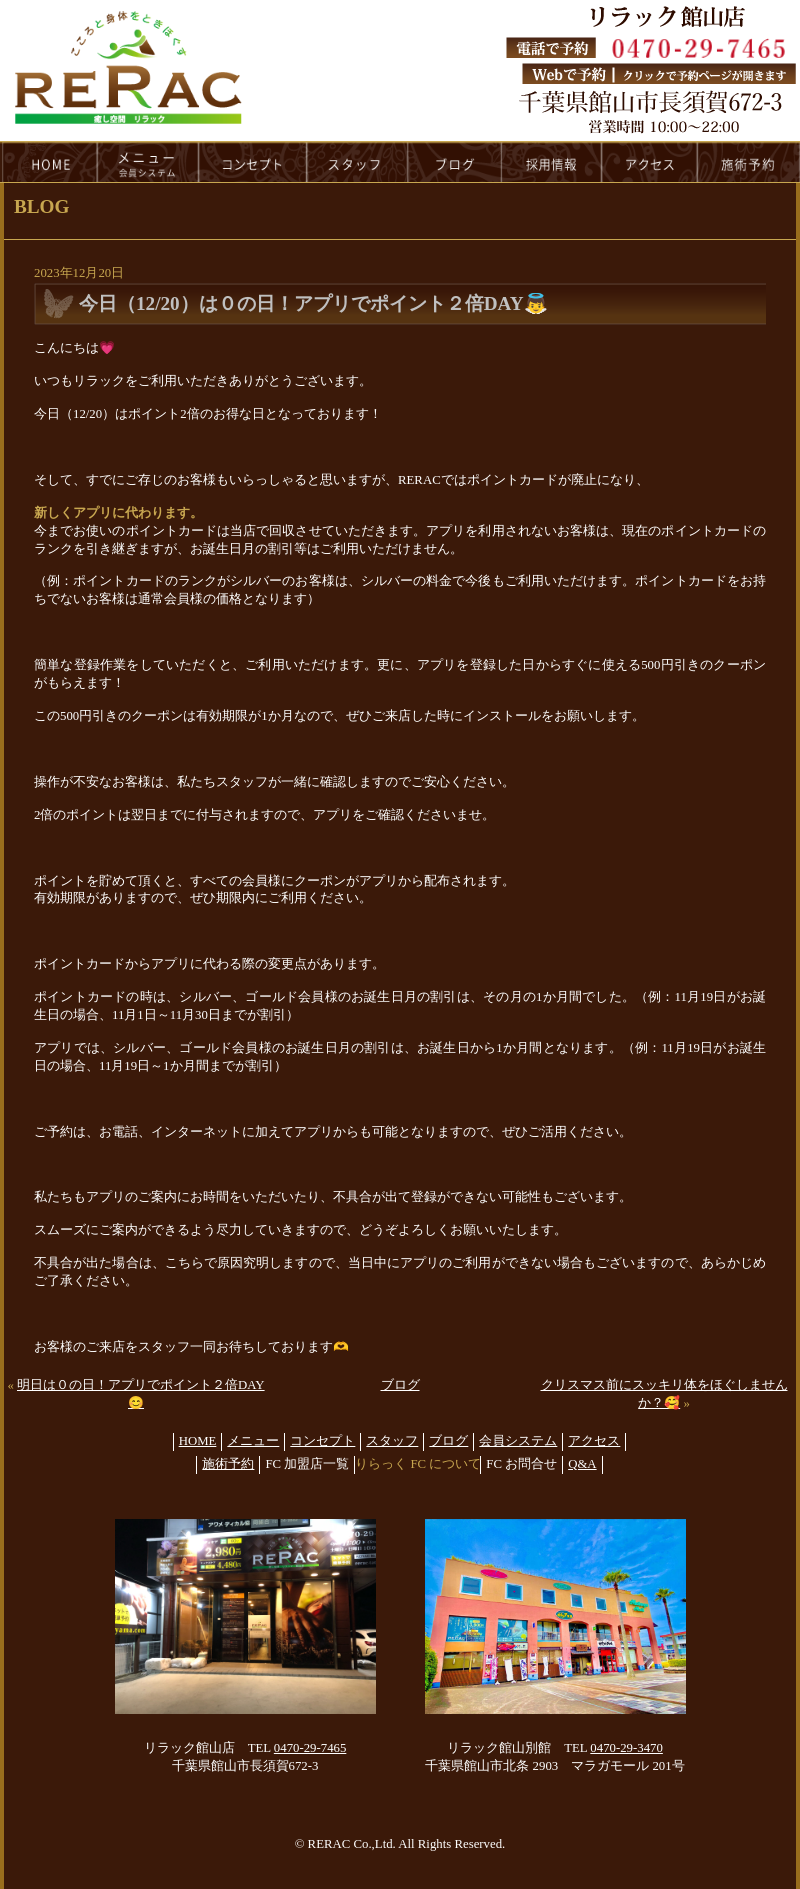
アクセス (594, 1441)
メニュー (253, 1441)
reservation (749, 162)
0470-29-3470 (626, 1748)
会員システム (518, 1441)
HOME (49, 162)
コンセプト (322, 1441)
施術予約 (228, 1464)
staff (357, 162)
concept (253, 162)
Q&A (582, 1464)
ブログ (400, 1385)
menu (148, 162)
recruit (552, 162)
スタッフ (392, 1441)
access (650, 162)
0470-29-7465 (310, 1748)
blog (455, 162)
